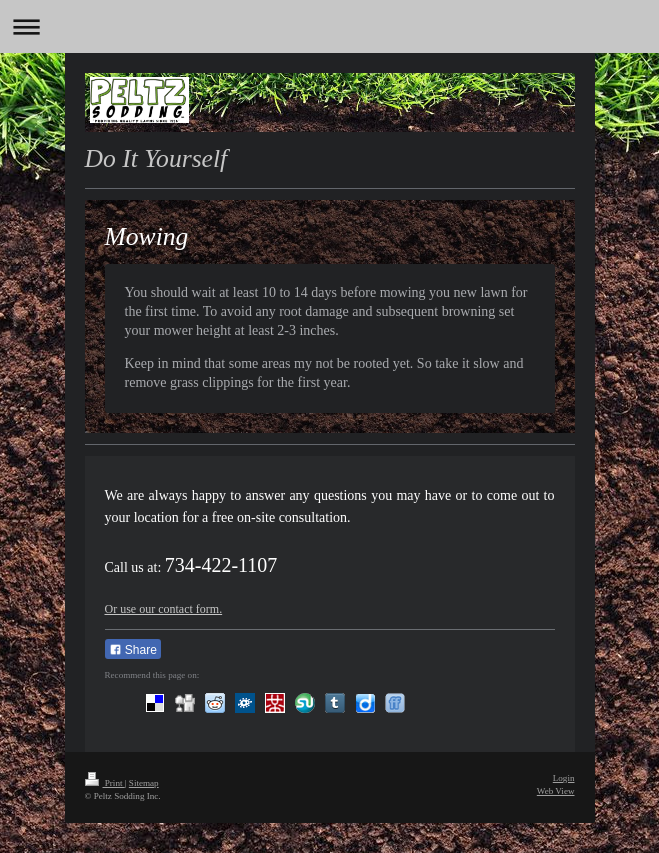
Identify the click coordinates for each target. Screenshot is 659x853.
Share (133, 650)
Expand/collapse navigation (329, 26)
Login (564, 778)
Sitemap (144, 783)
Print (105, 783)
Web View (556, 791)
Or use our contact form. (164, 609)
